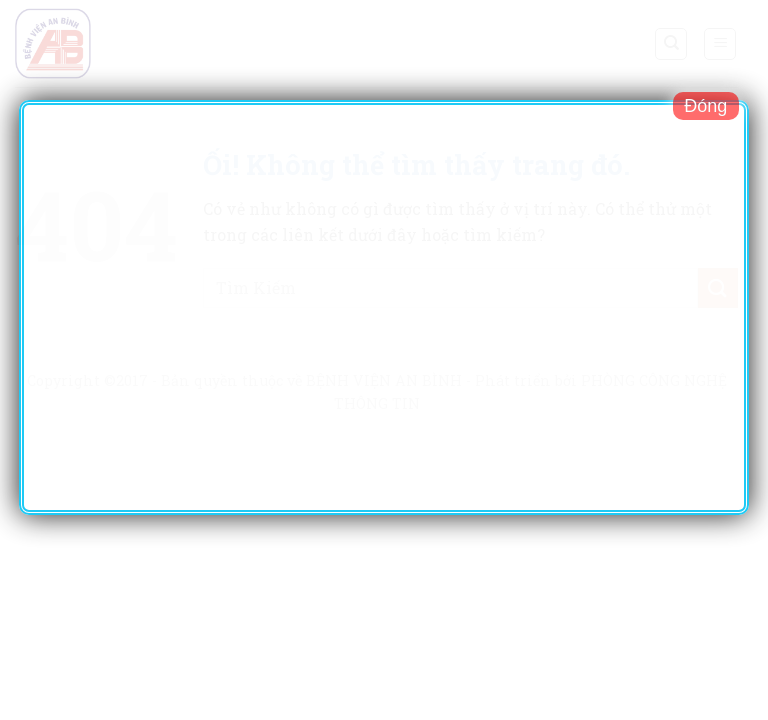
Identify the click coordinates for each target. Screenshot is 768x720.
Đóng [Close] (705, 106)
